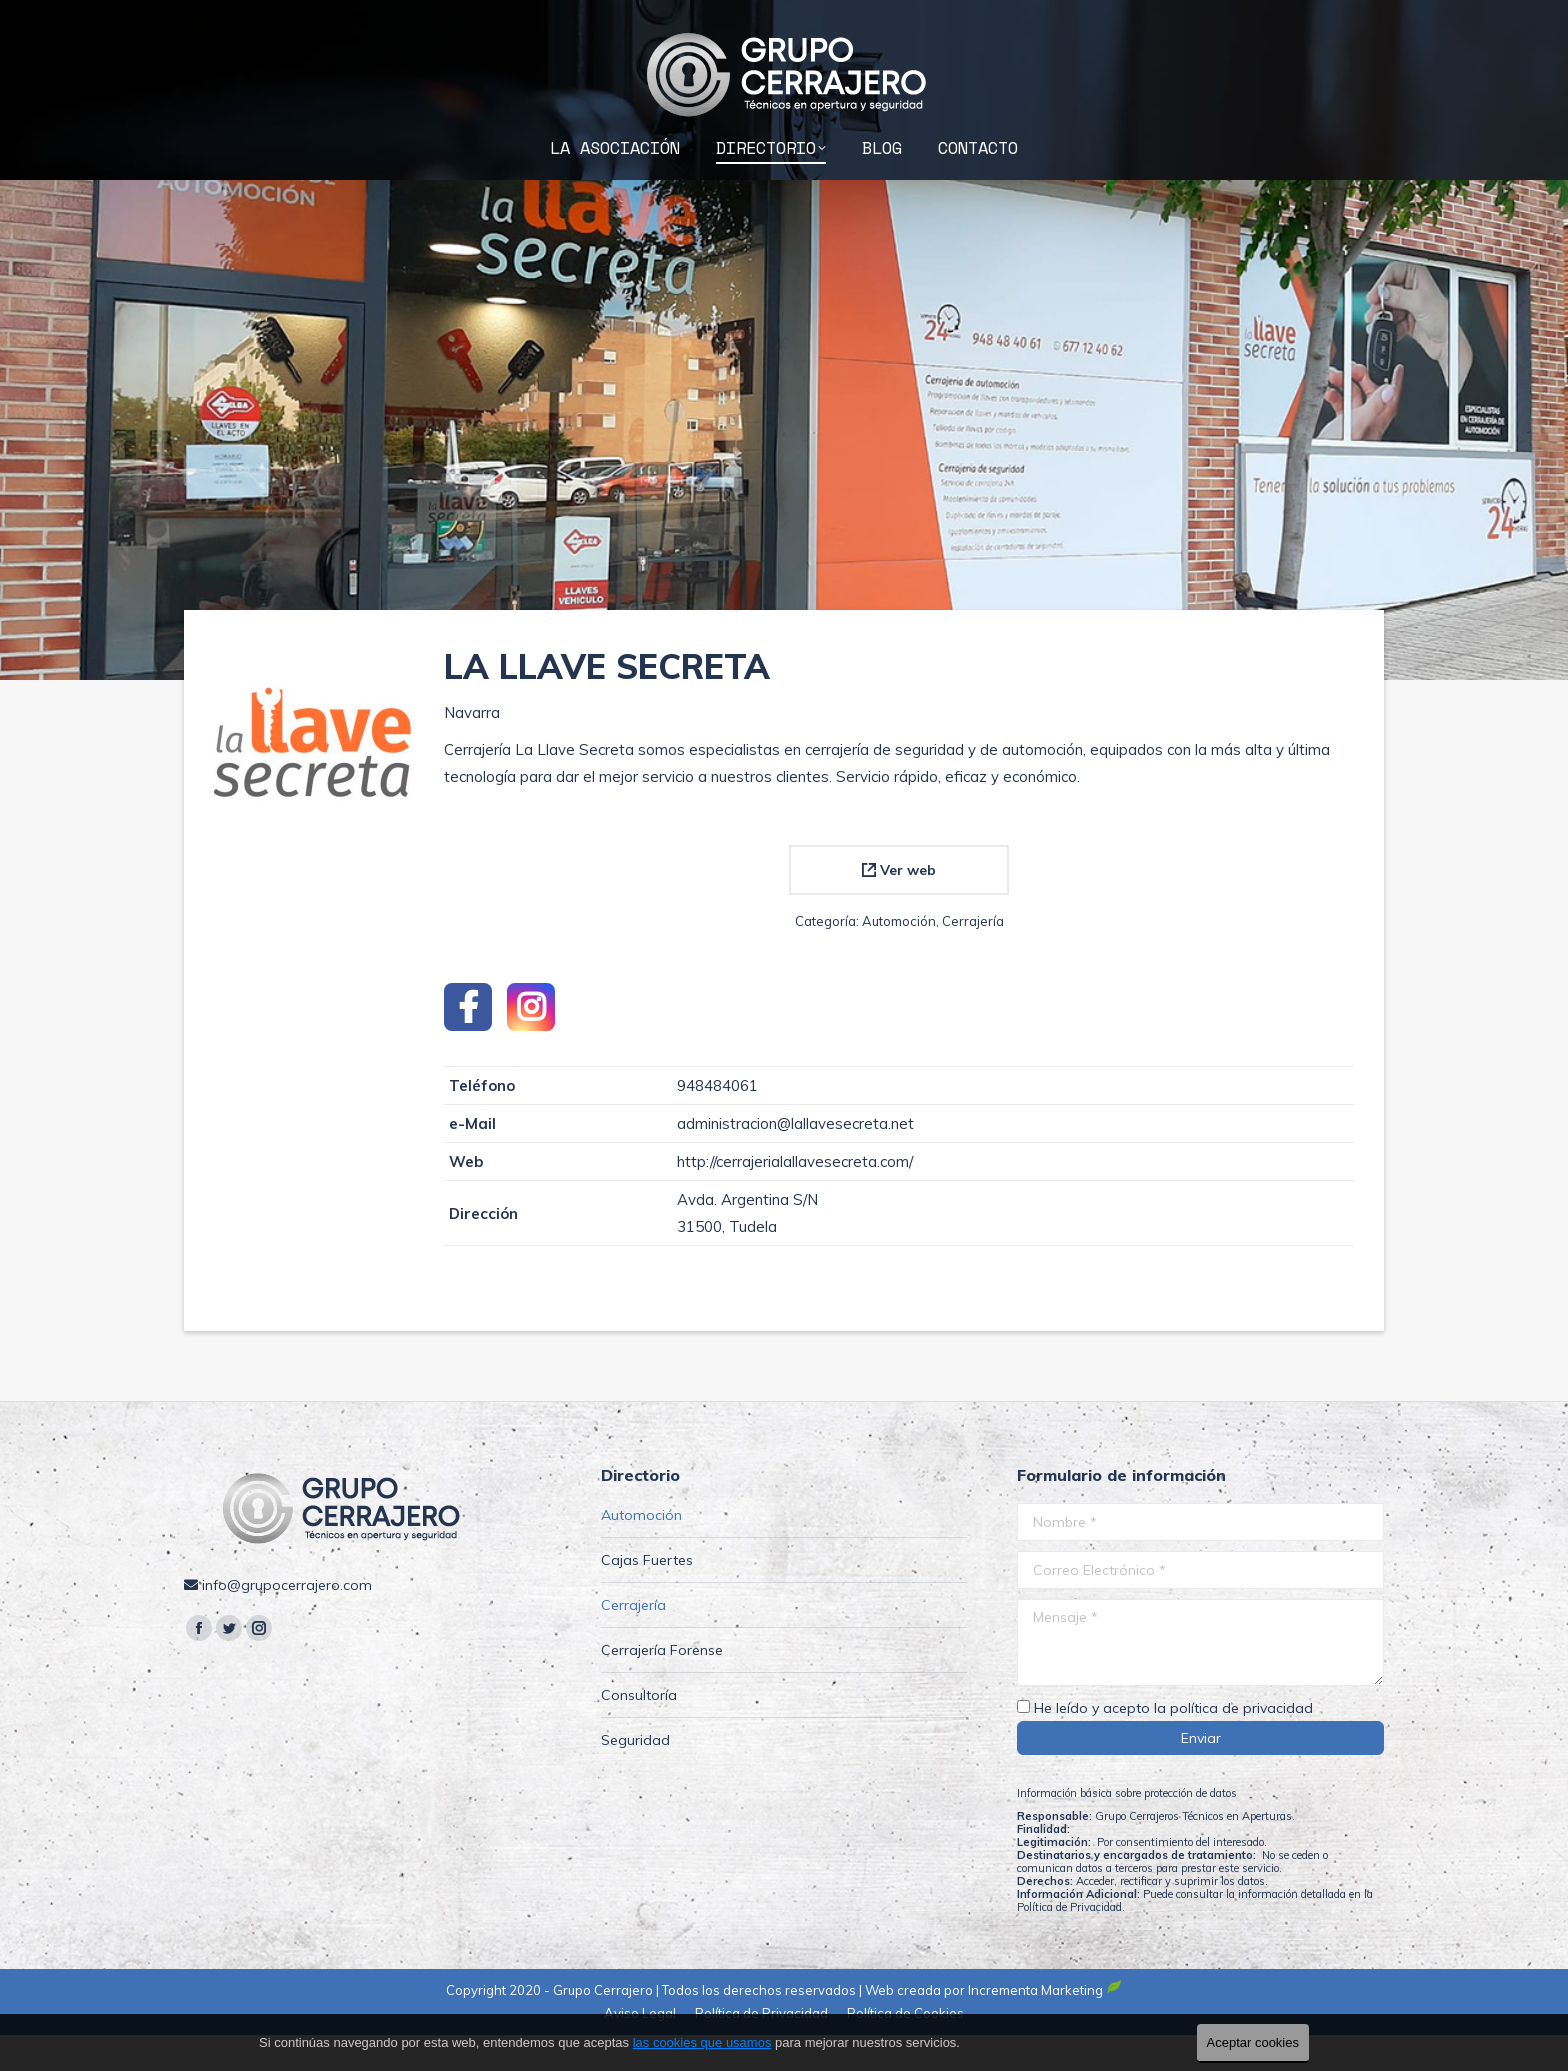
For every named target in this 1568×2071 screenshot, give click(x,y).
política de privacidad (1241, 1744)
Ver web (899, 906)
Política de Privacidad (1069, 1943)
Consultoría (639, 1731)
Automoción (899, 957)
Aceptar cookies (1253, 2042)
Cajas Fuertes (647, 1596)
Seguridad (635, 1776)
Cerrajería (973, 957)
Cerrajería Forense (662, 1686)
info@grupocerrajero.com (1279, 18)
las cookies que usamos (702, 2042)
